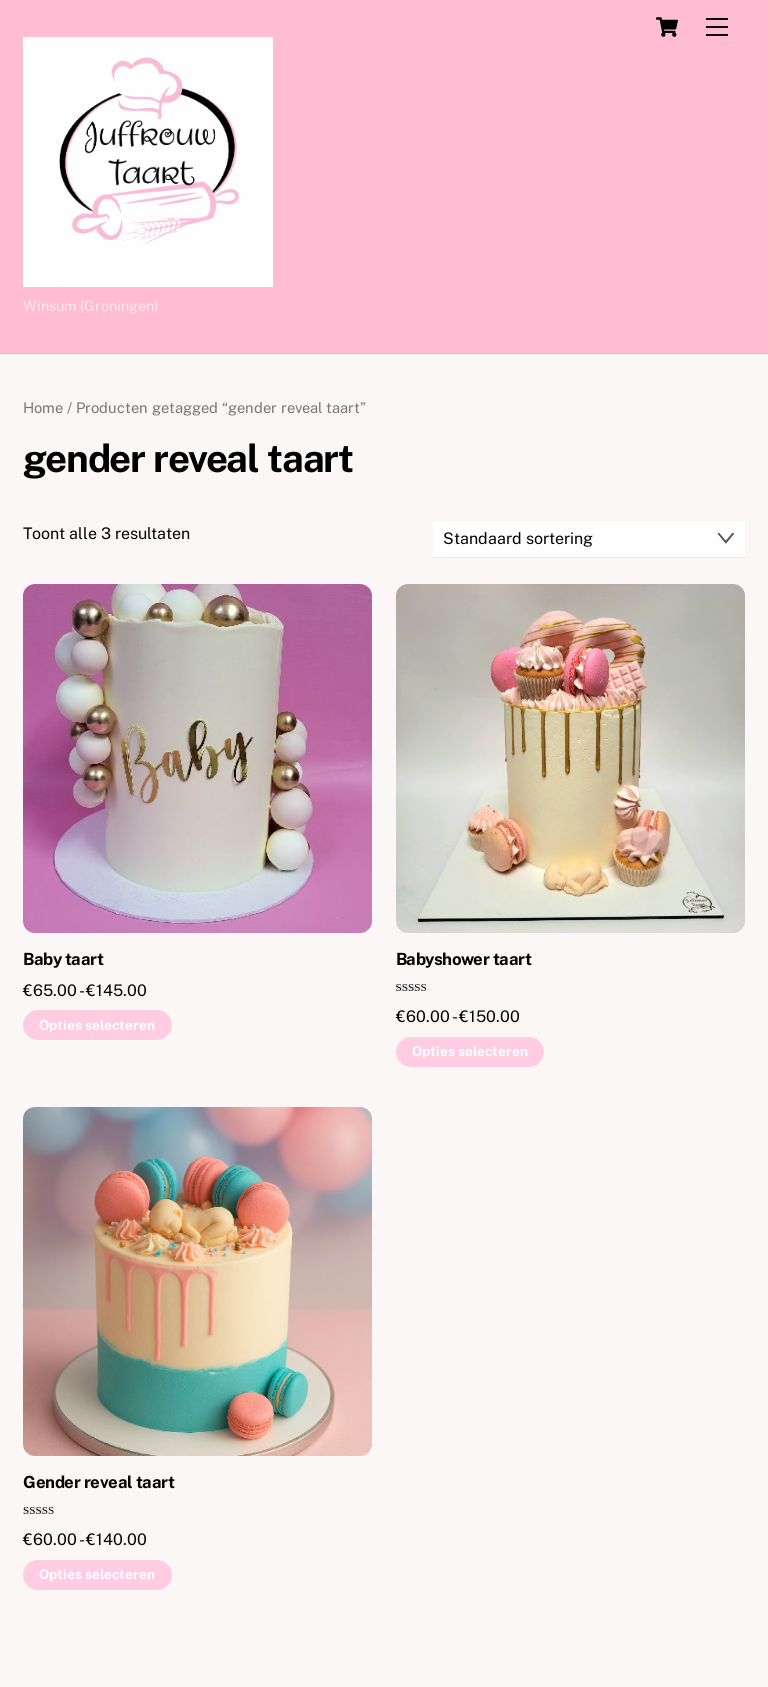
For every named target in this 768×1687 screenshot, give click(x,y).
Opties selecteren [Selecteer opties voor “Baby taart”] (97, 1025)
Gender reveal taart (98, 1482)
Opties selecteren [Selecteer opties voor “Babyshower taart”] (470, 1051)
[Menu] (717, 27)
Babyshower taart (464, 959)
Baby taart (63, 959)
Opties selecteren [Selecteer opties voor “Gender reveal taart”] (97, 1574)
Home (43, 407)
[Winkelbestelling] (589, 539)
